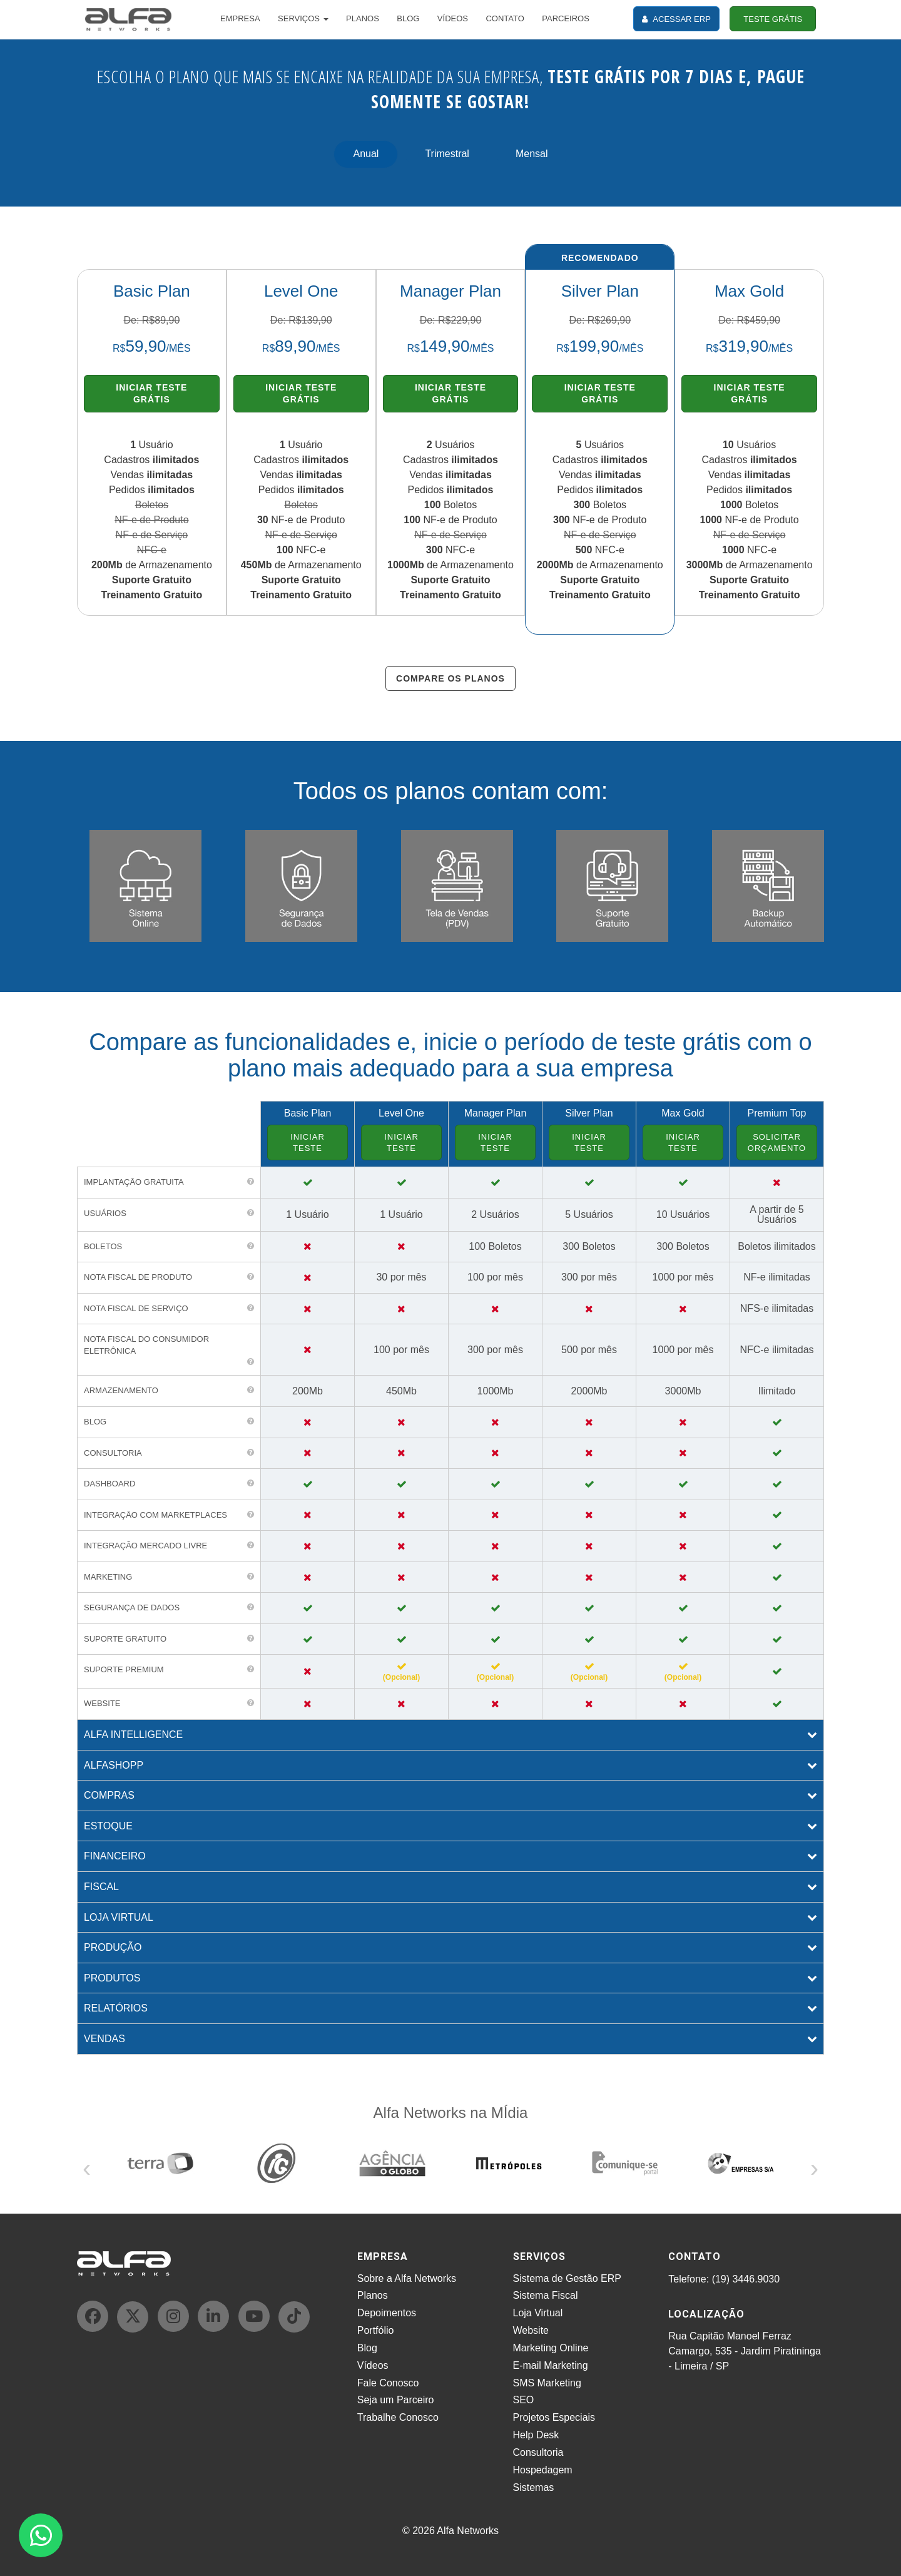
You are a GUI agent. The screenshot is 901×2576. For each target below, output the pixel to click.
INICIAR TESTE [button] (307, 1142)
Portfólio (375, 2330)
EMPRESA (240, 18)
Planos (372, 2295)
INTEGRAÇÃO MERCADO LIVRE (145, 1545)
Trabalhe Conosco (398, 2417)
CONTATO (505, 18)
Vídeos (373, 2365)
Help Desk (536, 2435)
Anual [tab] (366, 153)
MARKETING (108, 1577)
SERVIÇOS (303, 18)
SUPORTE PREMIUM (124, 1669)
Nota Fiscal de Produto (138, 1277)
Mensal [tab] (532, 153)
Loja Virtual (538, 2313)
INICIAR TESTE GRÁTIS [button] (151, 393)
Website (531, 2330)
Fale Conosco (388, 2383)
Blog (367, 2348)
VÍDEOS (452, 18)
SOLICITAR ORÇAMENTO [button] (777, 1142)
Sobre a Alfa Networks (406, 2278)
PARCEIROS (565, 18)
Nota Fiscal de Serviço (136, 1308)
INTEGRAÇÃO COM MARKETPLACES (155, 1515)
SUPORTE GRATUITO (125, 1638)
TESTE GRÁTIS (772, 19)
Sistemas (533, 2487)
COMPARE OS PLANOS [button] (450, 678)
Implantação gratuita (134, 1182)
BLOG (408, 18)
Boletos (103, 1246)
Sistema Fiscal (545, 2295)
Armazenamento (121, 1390)
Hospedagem (543, 2470)
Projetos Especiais (554, 2417)
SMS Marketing (547, 2383)
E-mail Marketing (550, 2365)
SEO (523, 2400)
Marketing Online (551, 2348)
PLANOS (362, 18)
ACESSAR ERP (676, 19)
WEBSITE (102, 1703)
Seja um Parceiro (395, 2400)
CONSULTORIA (113, 1453)
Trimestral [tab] (447, 153)
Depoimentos (386, 2313)
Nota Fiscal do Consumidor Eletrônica (146, 1345)
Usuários (105, 1213)
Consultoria (538, 2452)
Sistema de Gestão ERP (567, 2278)
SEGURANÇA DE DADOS (132, 1607)
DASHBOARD (109, 1483)
